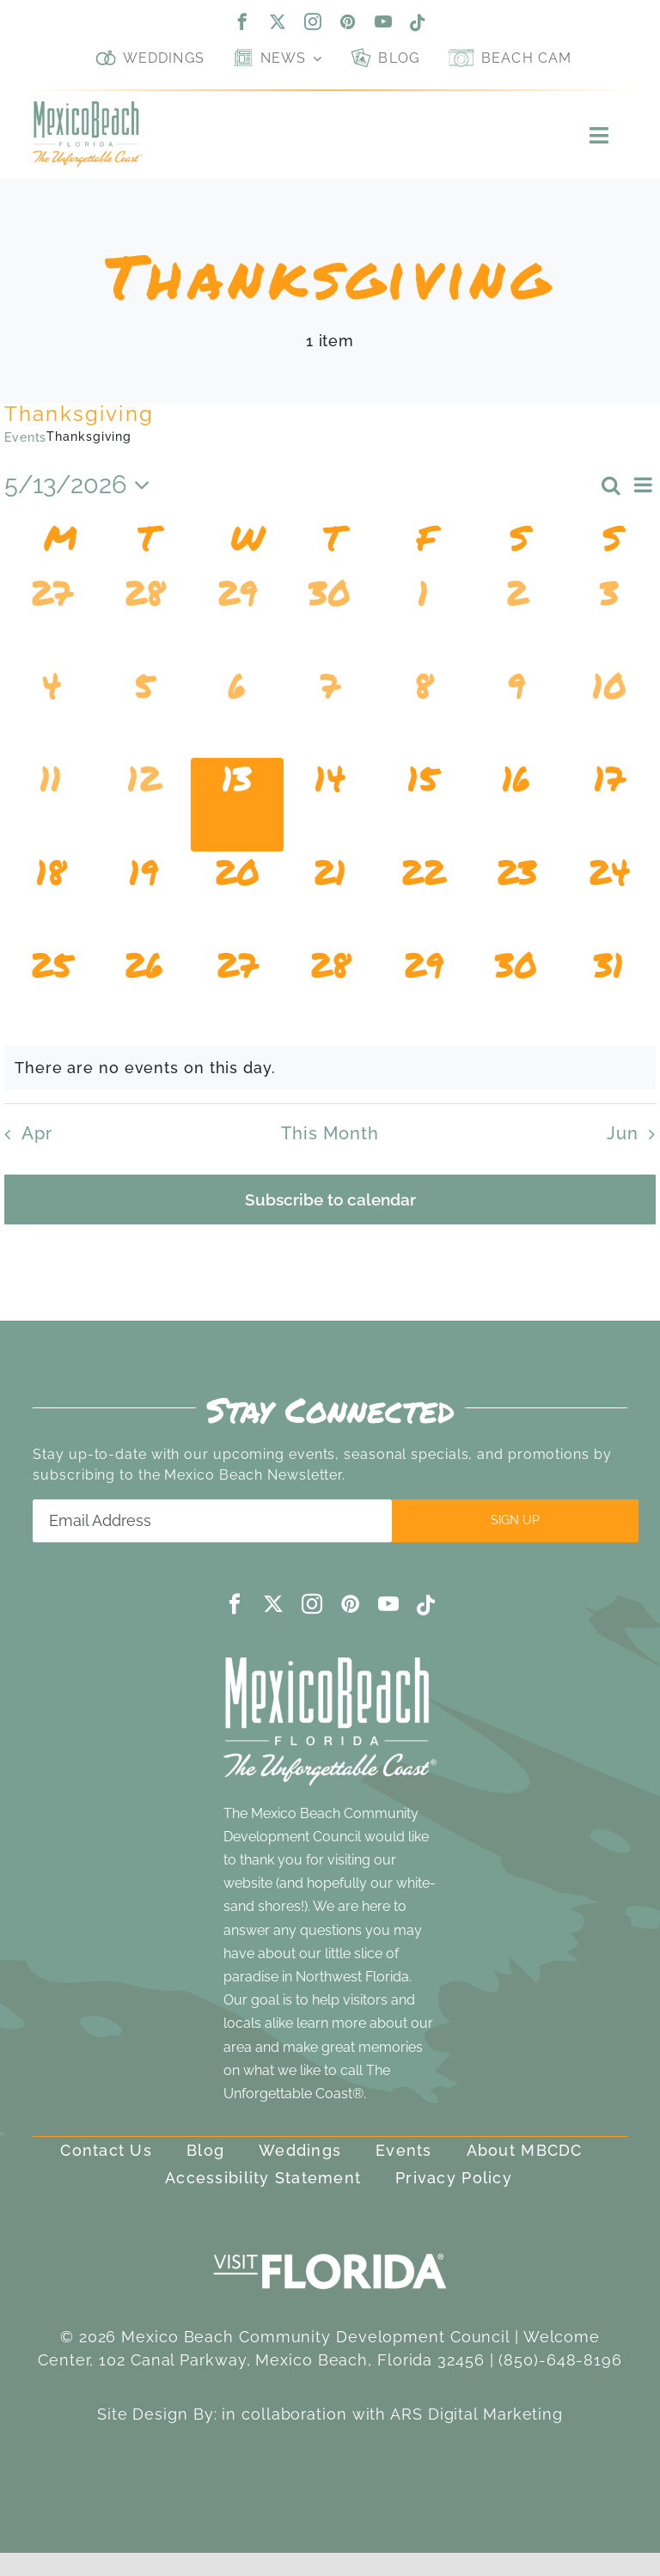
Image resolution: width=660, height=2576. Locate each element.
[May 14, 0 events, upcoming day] (330, 804)
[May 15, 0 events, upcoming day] (422, 804)
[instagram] (313, 21)
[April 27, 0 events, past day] (50, 618)
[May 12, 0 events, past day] (143, 804)
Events (25, 437)
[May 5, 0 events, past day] (143, 711)
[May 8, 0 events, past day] (422, 711)
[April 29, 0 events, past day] (237, 618)
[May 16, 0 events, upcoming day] (515, 804)
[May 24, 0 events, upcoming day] (609, 898)
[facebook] (243, 21)
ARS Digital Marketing (476, 2414)
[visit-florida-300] (330, 2249)
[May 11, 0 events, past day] (50, 804)
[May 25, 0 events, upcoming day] (50, 990)
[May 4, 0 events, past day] (50, 711)
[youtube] (384, 21)
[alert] (330, 1068)
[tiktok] (418, 23)
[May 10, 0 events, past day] (609, 711)
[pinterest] (348, 21)
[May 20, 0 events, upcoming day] (237, 898)
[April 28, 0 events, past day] (143, 618)
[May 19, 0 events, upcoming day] (143, 898)
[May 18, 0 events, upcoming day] (50, 898)
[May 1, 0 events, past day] (422, 618)
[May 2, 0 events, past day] (515, 618)
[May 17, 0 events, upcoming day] (609, 804)
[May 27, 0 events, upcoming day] (237, 990)
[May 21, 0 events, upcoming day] (330, 898)
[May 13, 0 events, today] (237, 804)
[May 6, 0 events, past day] (237, 711)
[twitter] (278, 21)
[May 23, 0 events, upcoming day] (515, 898)
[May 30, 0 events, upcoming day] (515, 990)
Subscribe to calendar (330, 1199)
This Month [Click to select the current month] (330, 1133)
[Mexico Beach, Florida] (87, 109)
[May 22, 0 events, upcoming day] (422, 898)
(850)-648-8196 (560, 2360)
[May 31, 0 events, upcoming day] (609, 990)
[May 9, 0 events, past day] (515, 711)
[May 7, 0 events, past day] (330, 711)
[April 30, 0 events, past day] (330, 618)
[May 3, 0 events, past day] (609, 618)
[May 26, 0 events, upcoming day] (143, 990)
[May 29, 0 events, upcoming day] (422, 990)
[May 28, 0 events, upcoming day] (330, 990)
